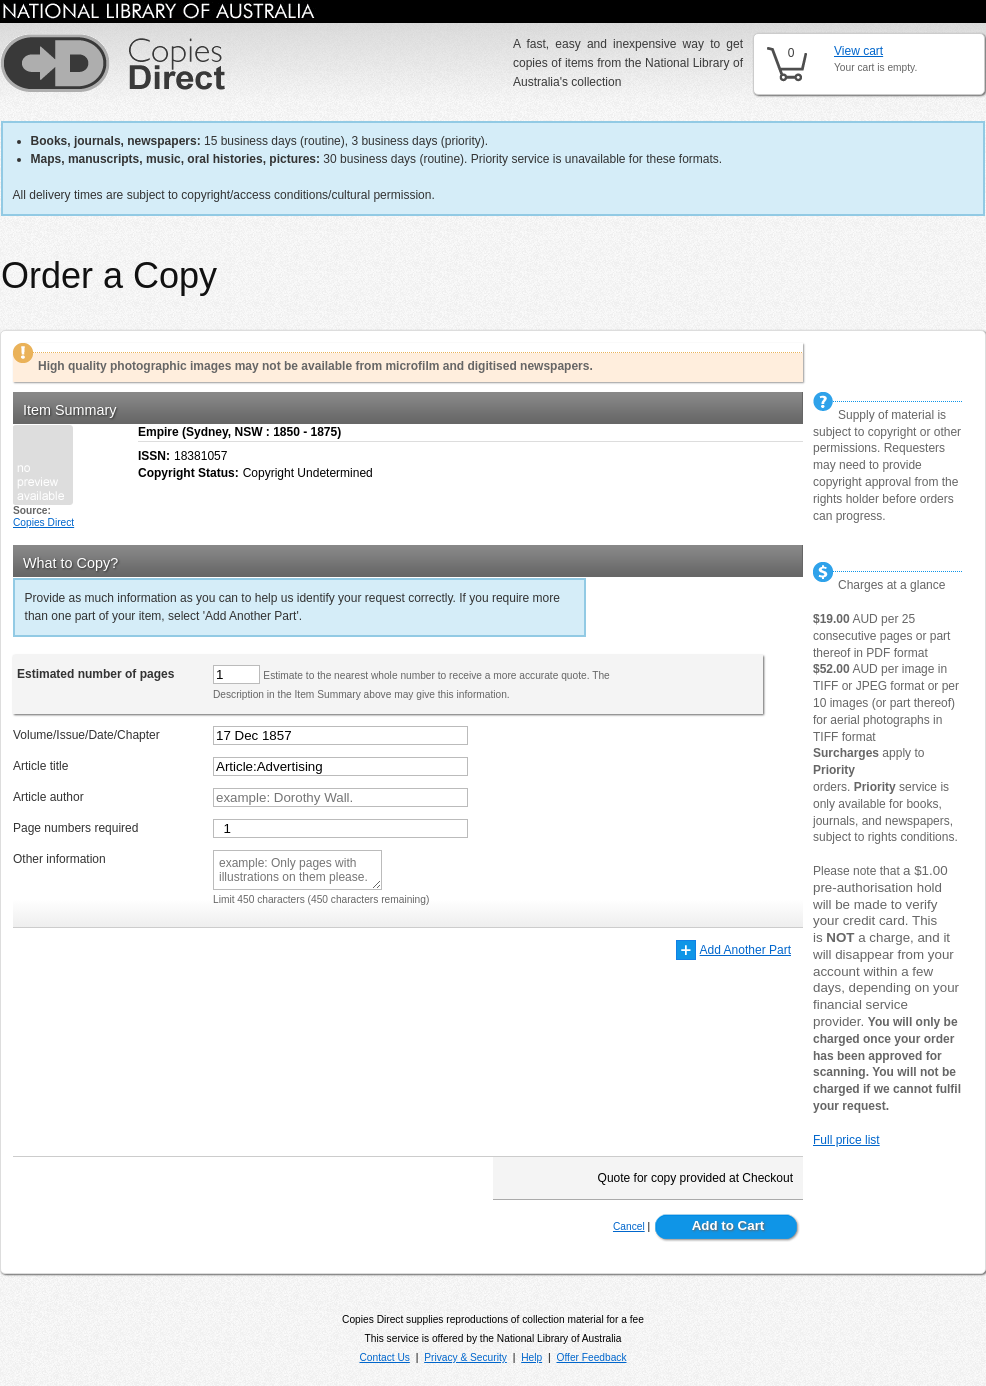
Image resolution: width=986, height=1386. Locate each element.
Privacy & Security (465, 1357)
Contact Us (384, 1357)
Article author (48, 797)
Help (531, 1357)
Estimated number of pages (95, 674)
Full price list (846, 1140)
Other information (59, 859)
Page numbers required (75, 828)
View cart (858, 51)
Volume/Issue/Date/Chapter (86, 735)
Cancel (629, 1226)
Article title (40, 766)
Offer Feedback (592, 1357)
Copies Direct (43, 522)
